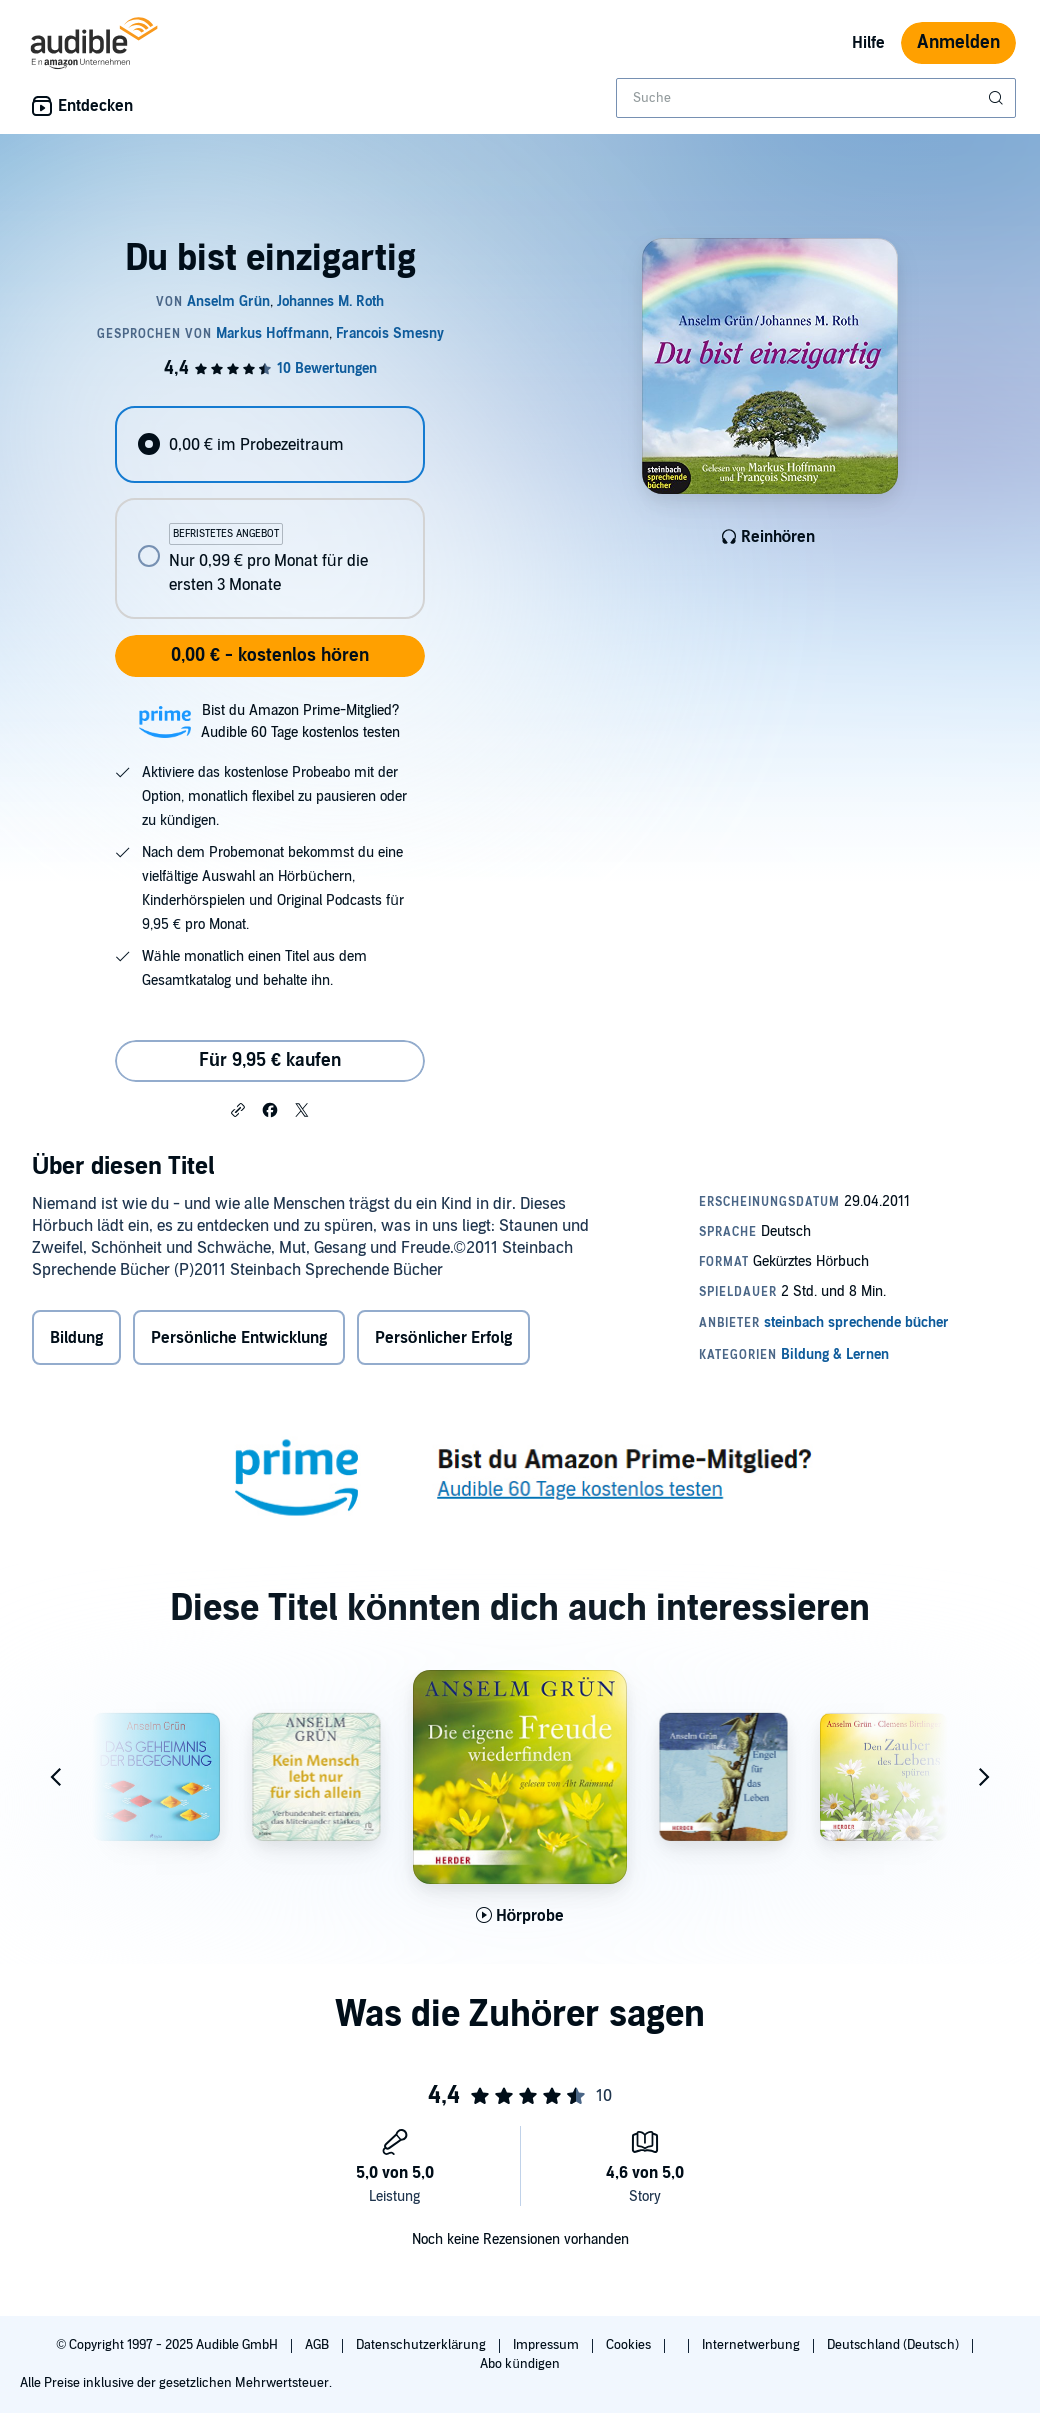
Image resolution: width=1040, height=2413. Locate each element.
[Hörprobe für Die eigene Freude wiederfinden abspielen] (520, 1916)
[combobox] (816, 98)
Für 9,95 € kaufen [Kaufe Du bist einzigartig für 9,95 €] (270, 1060)
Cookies (630, 2345)
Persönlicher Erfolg (443, 1338)
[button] (238, 1109)
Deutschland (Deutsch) (894, 2345)
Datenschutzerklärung (422, 2345)
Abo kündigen (519, 2364)
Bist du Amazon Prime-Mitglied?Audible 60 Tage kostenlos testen (300, 721)
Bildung (76, 1338)
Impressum (547, 2345)
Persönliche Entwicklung (239, 1338)
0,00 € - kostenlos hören (270, 655)
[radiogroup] (269, 512)
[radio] (269, 444)
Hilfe (868, 43)
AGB (318, 2345)
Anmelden (958, 42)
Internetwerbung (752, 2345)
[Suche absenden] (998, 98)
